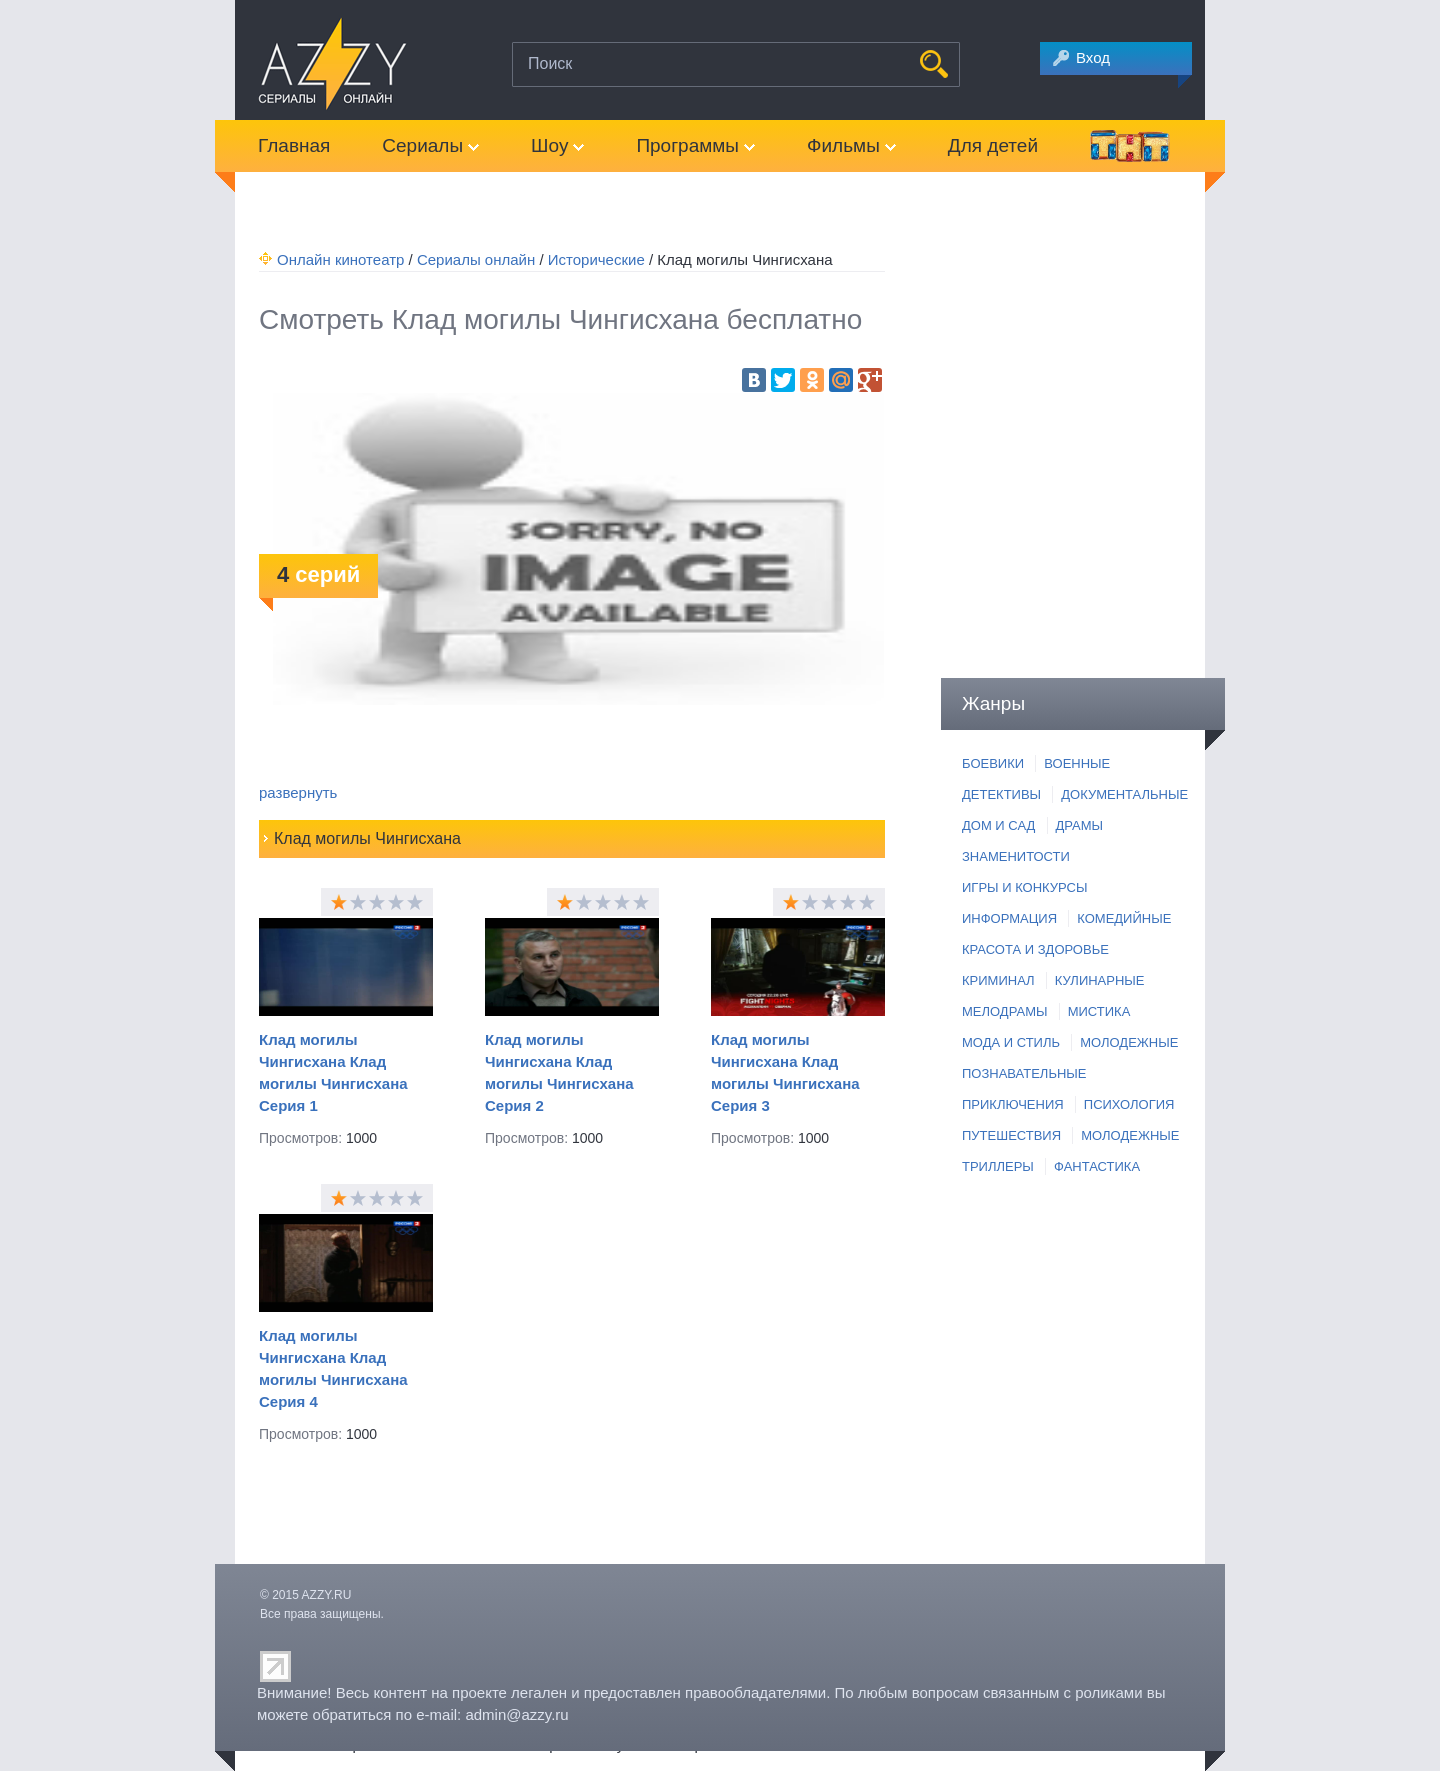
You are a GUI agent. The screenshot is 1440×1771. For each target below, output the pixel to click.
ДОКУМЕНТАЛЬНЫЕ (1124, 794)
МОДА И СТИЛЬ (1011, 1042)
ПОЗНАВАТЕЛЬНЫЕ (1024, 1073)
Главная (294, 145)
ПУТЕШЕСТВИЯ (1011, 1135)
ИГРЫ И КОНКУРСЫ (1024, 887)
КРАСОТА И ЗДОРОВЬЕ (1035, 949)
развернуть (298, 792)
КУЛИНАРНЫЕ (1100, 980)
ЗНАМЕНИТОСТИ (1016, 856)
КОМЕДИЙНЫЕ (1124, 918)
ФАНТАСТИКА (1097, 1166)
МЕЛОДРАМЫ (1004, 1011)
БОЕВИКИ (993, 763)
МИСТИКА (1099, 1011)
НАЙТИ (934, 64)
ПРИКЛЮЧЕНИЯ (1013, 1104)
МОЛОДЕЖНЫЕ (1129, 1042)
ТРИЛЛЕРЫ (998, 1166)
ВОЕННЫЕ (1077, 763)
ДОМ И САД (998, 825)
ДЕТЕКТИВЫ (1001, 794)
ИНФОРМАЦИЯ (1009, 918)
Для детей (993, 145)
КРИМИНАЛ (998, 980)
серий (318, 574)
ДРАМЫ (1080, 825)
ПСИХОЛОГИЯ (1129, 1104)
